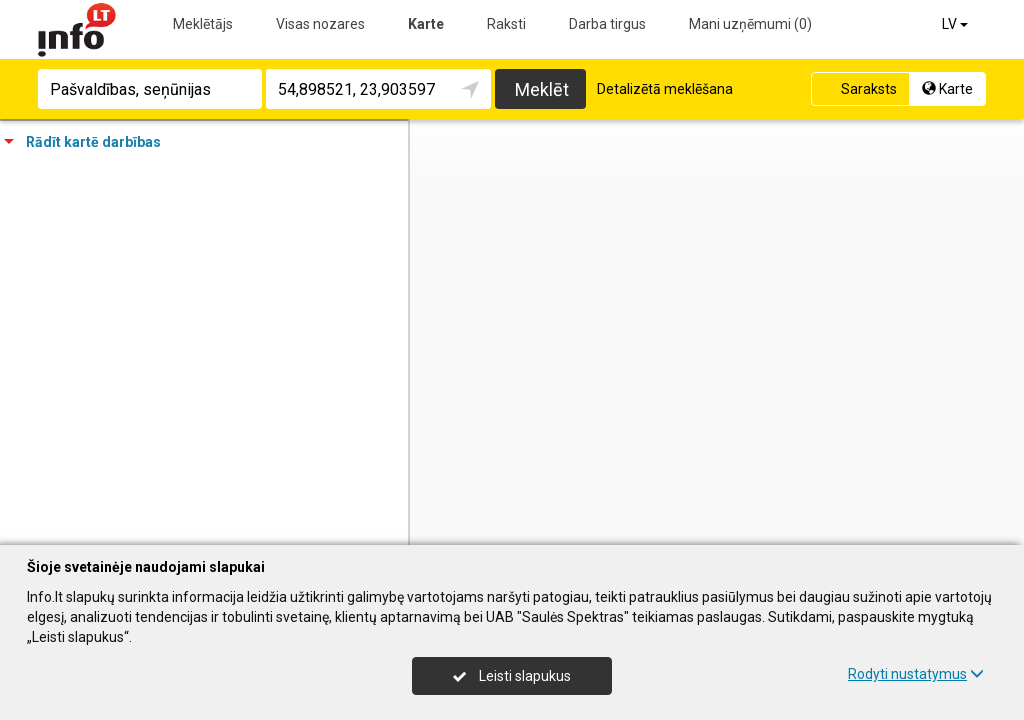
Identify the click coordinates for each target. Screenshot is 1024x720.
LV (956, 24)
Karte (426, 24)
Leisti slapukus (512, 676)
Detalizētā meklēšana (665, 89)
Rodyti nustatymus (916, 674)
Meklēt (542, 89)
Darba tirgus (607, 24)
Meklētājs (203, 24)
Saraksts (858, 89)
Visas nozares (320, 24)
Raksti (506, 24)
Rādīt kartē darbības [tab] (82, 142)
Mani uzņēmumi (750, 24)
